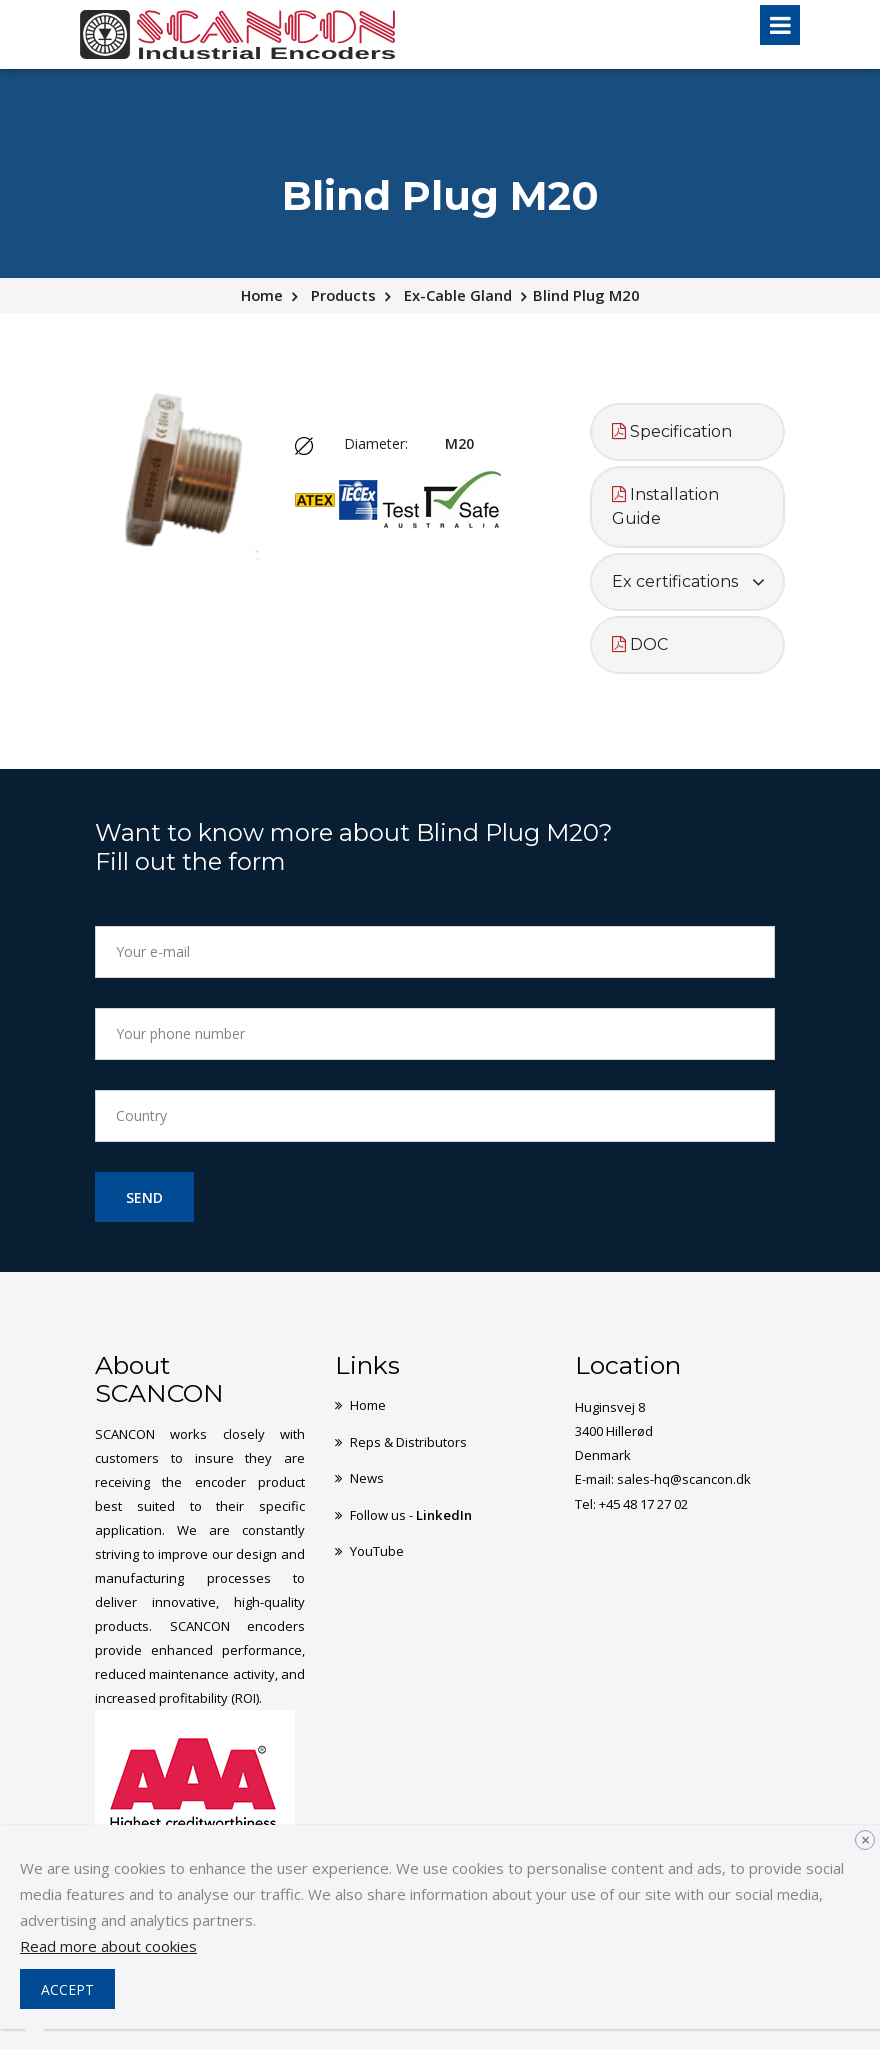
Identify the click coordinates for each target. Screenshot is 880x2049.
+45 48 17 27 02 (643, 1503)
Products (344, 295)
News (367, 1477)
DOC (640, 644)
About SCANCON (159, 1379)
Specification (672, 431)
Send (144, 1197)
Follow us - (410, 1513)
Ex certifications (675, 581)
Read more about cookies (108, 1946)
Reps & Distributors (408, 1441)
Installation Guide (665, 506)
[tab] (687, 432)
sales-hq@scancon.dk (684, 1479)
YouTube (377, 1549)
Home (261, 295)
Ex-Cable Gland (459, 295)
